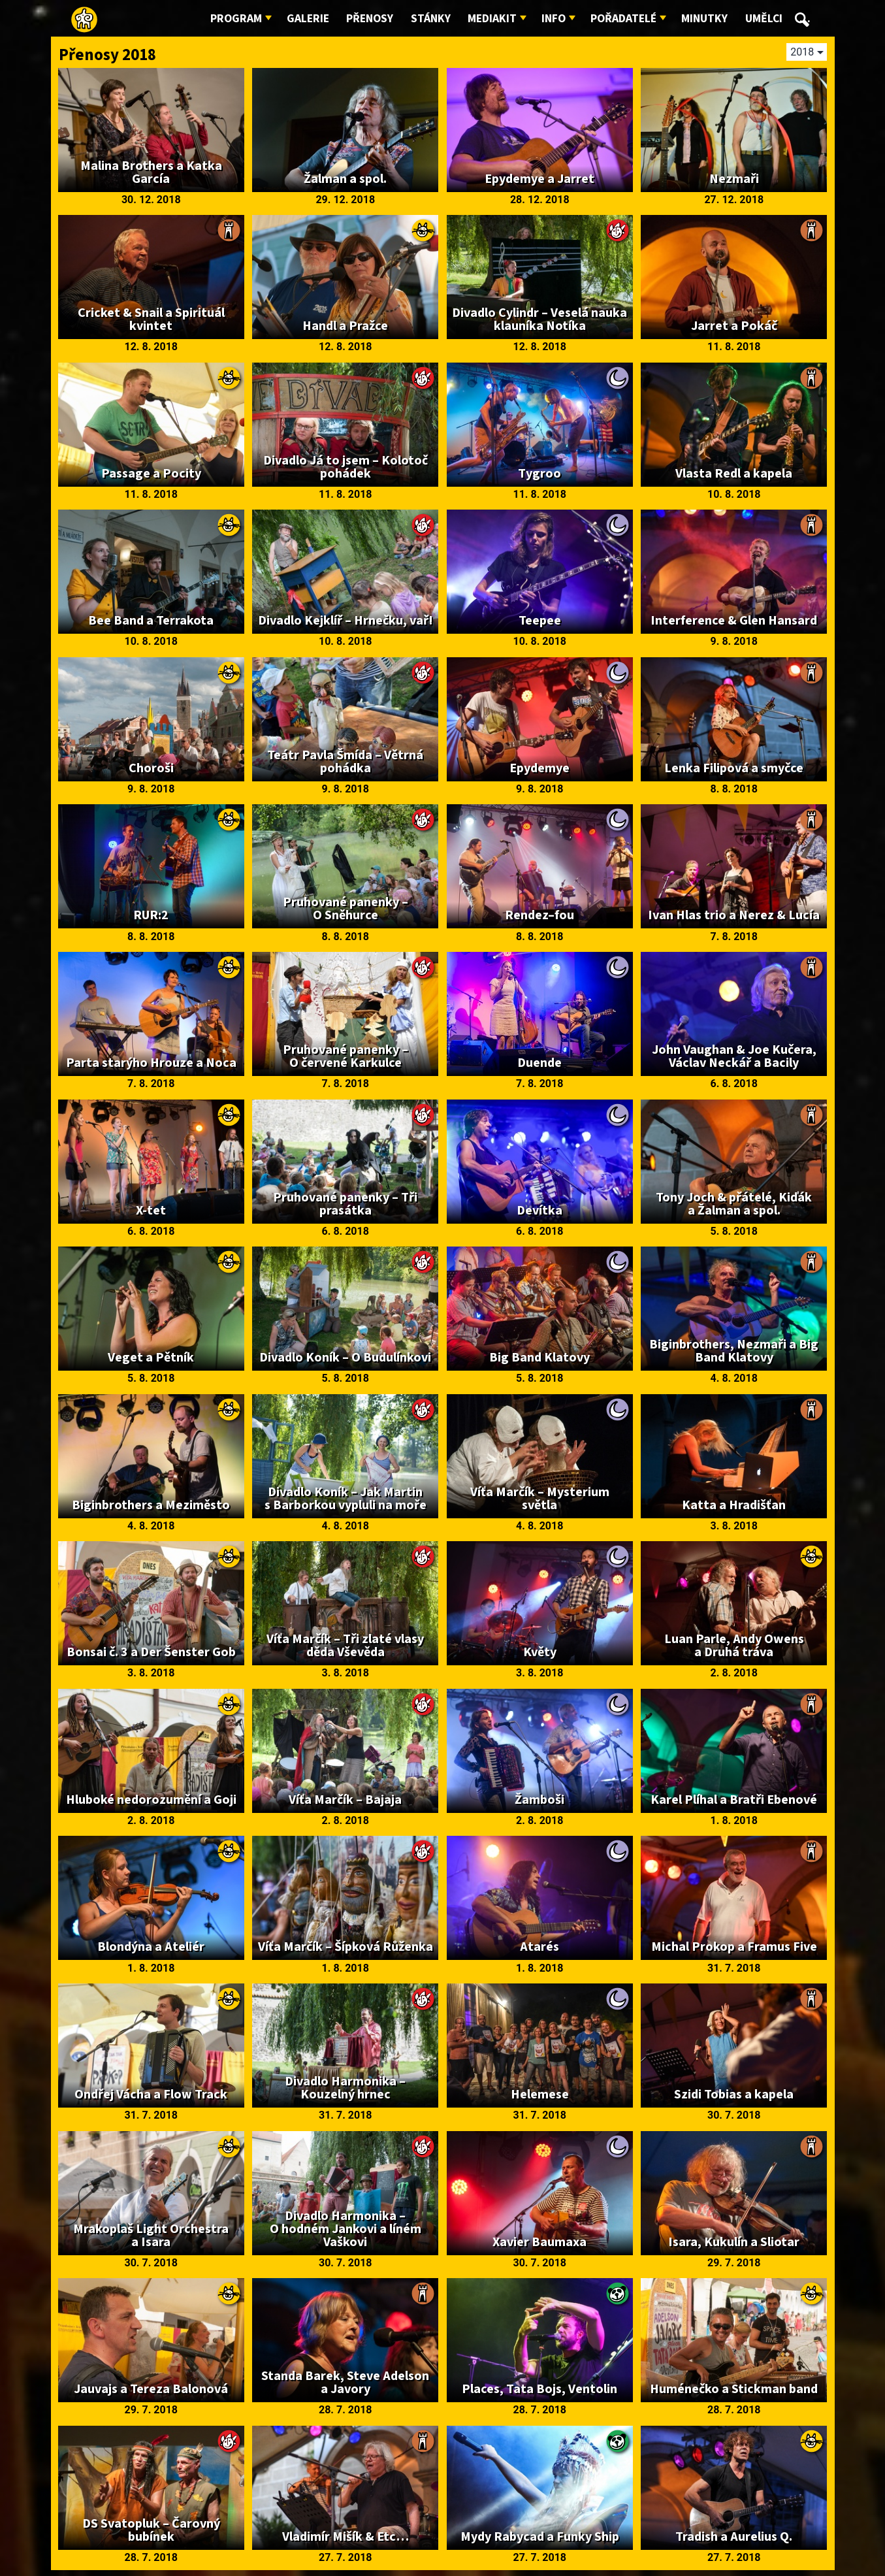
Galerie (308, 18)
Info (553, 18)
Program (236, 18)
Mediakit (492, 18)
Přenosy (369, 18)
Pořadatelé (623, 18)
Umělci (763, 18)
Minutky (704, 18)
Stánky (431, 18)
